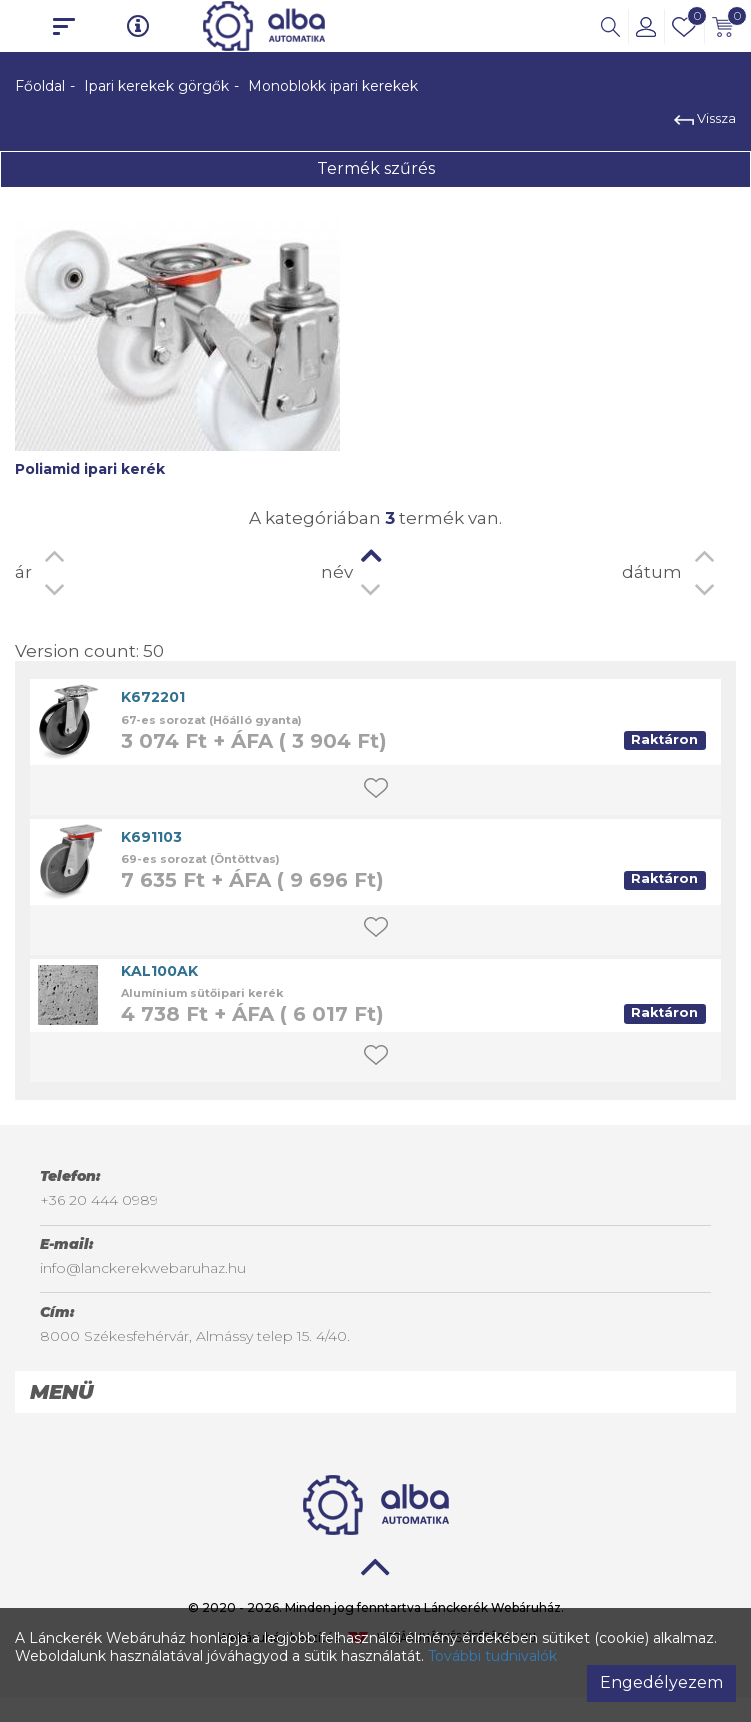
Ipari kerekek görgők (156, 86)
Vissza (705, 118)
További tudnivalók (492, 1656)
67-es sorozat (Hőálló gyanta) (211, 720)
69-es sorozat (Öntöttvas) (200, 859)
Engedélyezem (661, 1682)
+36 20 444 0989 (99, 1200)
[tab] (375, 1392)
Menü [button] (61, 1392)
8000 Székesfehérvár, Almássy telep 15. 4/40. (195, 1336)
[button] (610, 26)
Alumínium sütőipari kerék (202, 993)
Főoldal (40, 86)
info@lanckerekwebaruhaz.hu (143, 1268)
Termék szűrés (376, 168)
